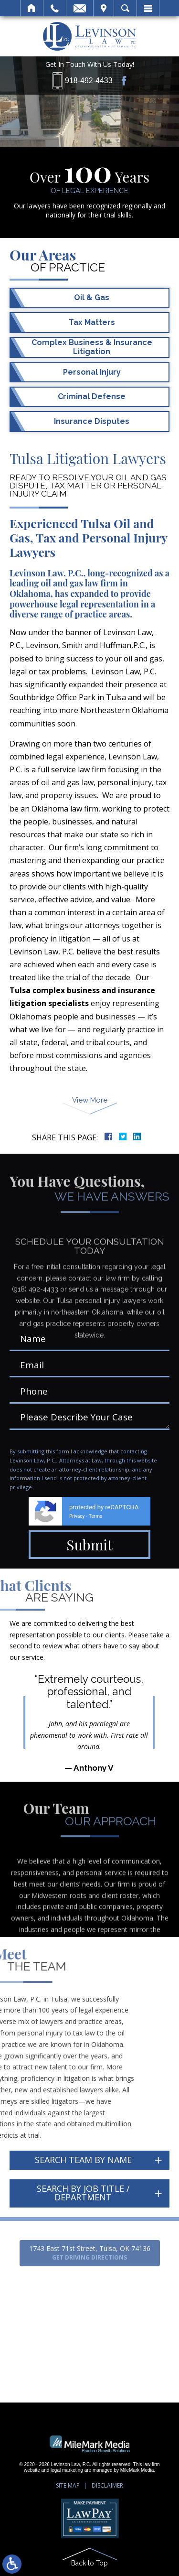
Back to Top (89, 2562)
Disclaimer (107, 2485)
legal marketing (67, 2470)
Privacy (76, 1516)
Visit (104, 8)
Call (54, 8)
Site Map (68, 2485)
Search (125, 8)
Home (32, 8)
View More (89, 1100)
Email (79, 8)
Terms (95, 1516)
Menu (148, 8)
